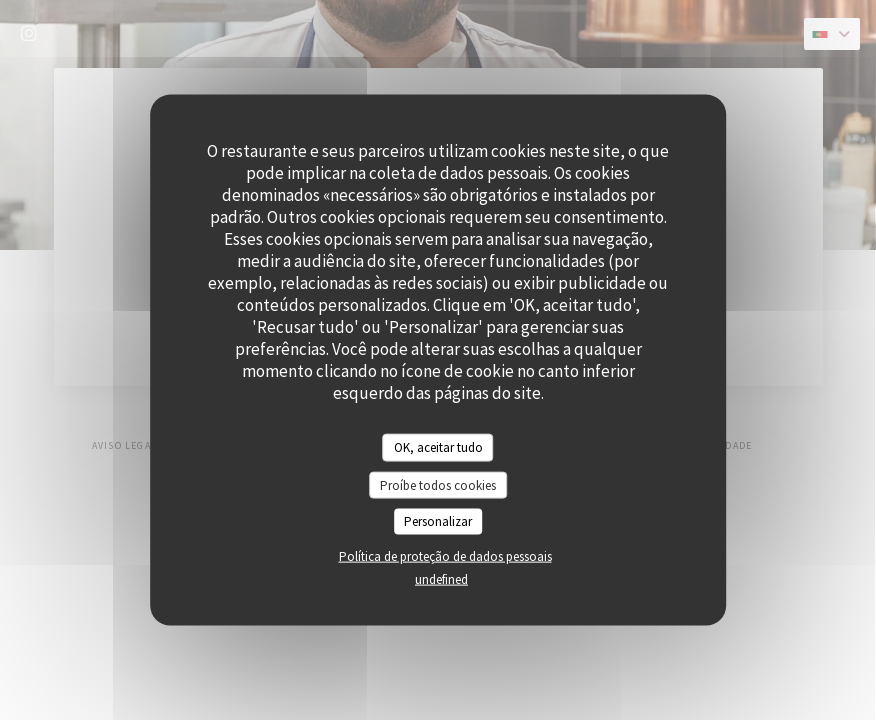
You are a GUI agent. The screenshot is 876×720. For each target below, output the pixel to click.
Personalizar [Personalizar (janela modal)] (438, 521)
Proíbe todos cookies (438, 484)
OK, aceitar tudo (438, 447)
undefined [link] (441, 578)
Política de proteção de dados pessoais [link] (445, 555)
